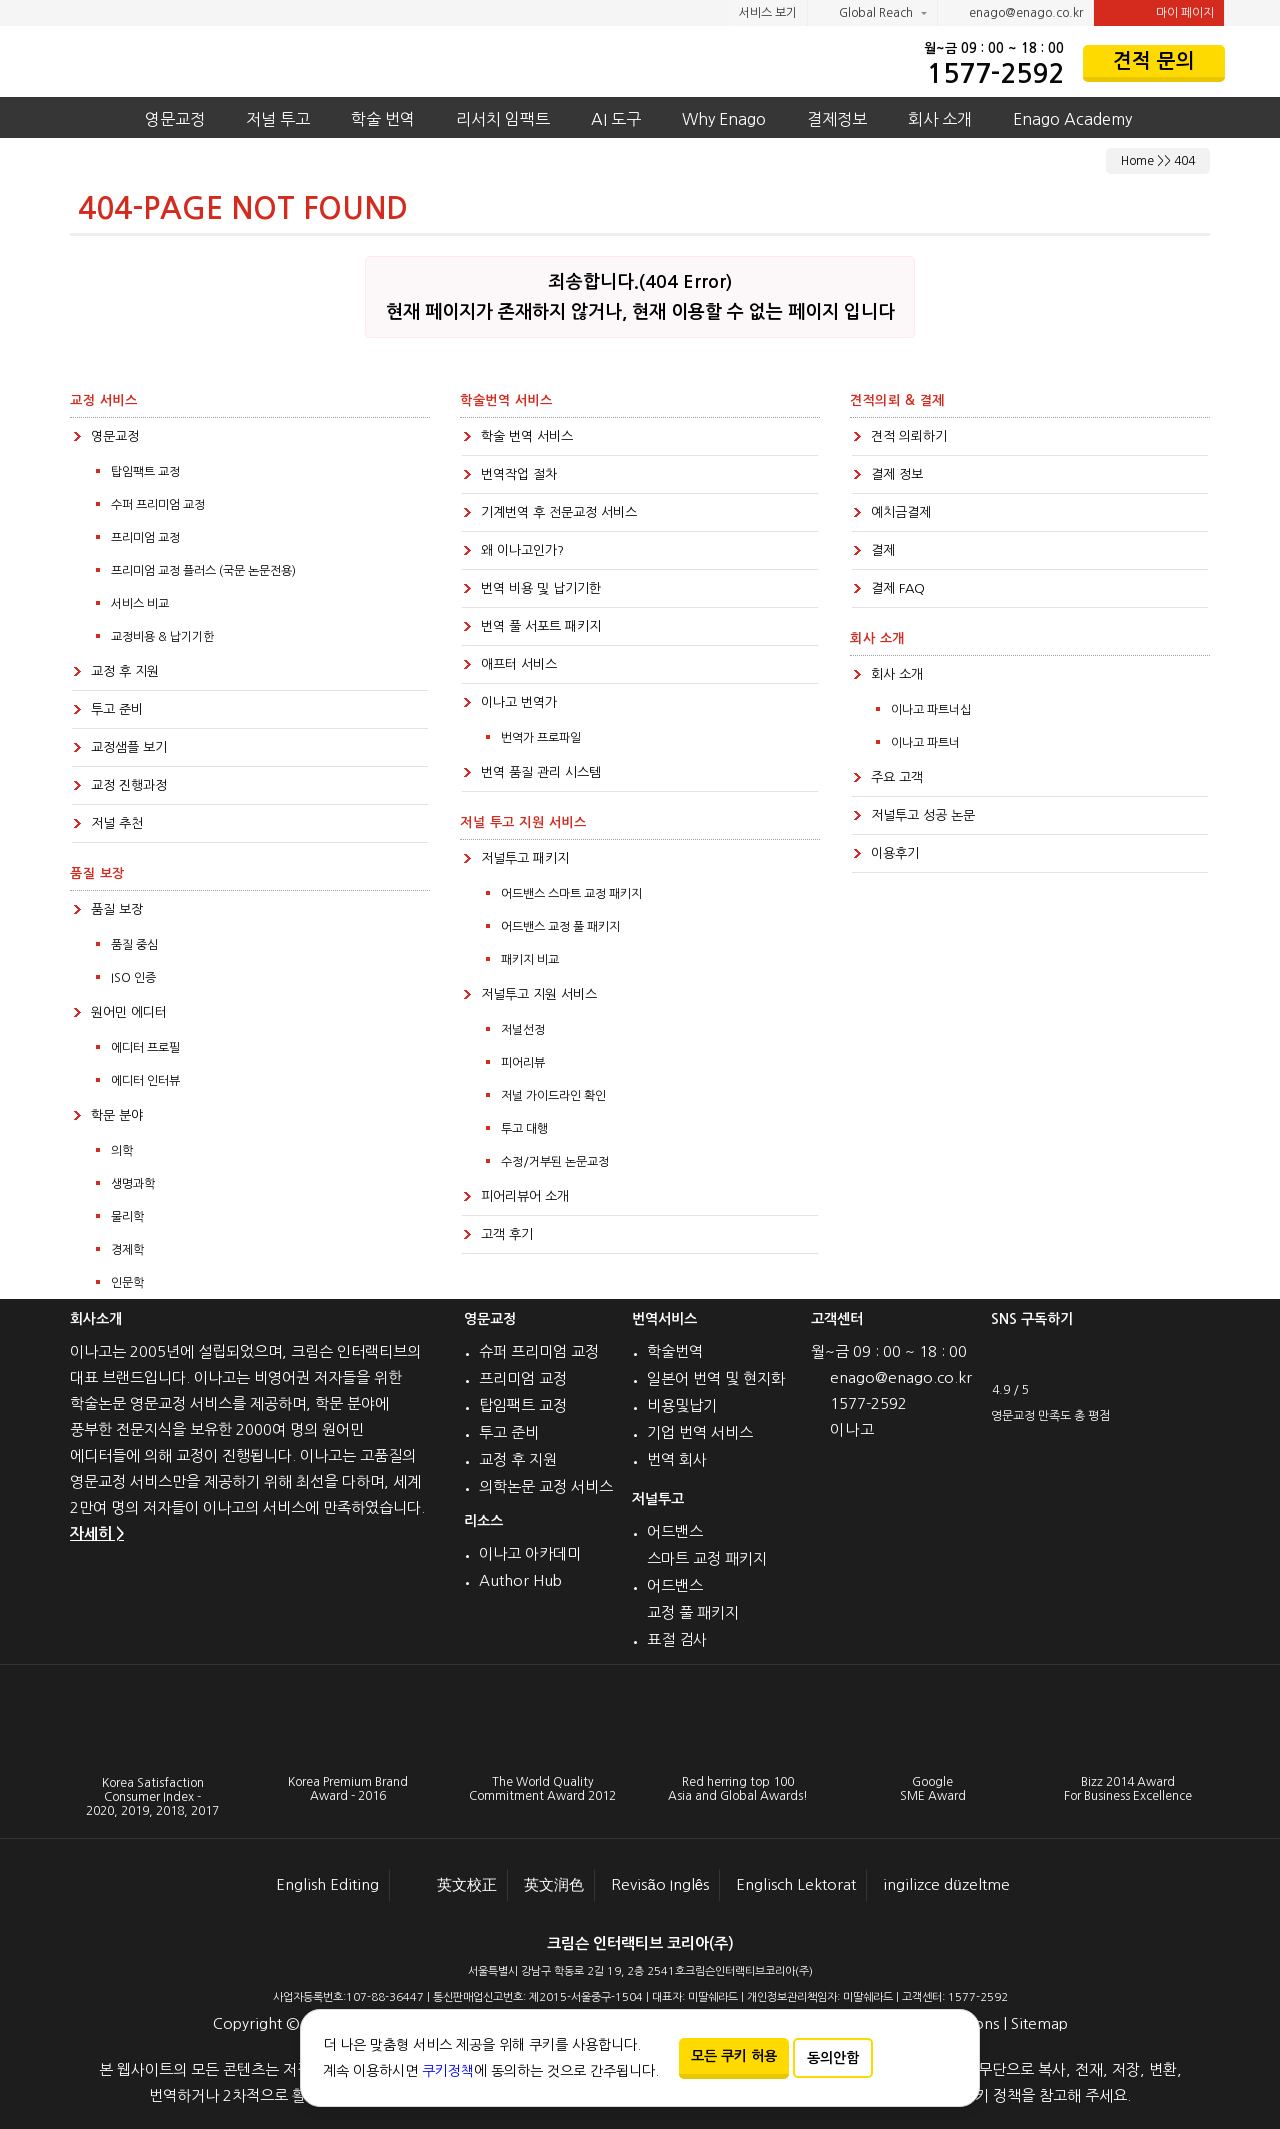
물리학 (127, 1217)
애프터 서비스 (519, 664)
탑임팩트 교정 (145, 472)
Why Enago (724, 119)
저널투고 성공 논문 (923, 815)
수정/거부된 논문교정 (555, 1162)
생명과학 (133, 1184)
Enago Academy (1072, 119)
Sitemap (1039, 2023)
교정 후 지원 (125, 671)
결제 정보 (897, 474)
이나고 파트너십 (931, 710)
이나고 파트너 (925, 743)
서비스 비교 (140, 604)
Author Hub (520, 1580)
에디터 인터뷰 (145, 1081)
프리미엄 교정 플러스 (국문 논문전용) (203, 571)
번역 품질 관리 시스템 (541, 772)
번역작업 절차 (519, 474)
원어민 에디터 (129, 1012)
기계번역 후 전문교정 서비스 (559, 512)
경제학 (127, 1250)
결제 (883, 550)
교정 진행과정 (129, 785)
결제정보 (837, 119)
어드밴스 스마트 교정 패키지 (571, 894)
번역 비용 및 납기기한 (541, 588)
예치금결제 (901, 512)
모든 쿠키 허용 (734, 2056)
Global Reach (867, 14)
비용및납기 (682, 1405)
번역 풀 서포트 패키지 (541, 626)
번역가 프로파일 (541, 738)
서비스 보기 (768, 13)
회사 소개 (940, 119)
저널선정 (523, 1030)
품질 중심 (134, 945)
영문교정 (175, 119)
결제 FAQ (898, 588)
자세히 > (97, 1533)
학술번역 (675, 1351)
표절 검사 (677, 1639)
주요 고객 (897, 777)
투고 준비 (117, 709)
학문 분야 (117, 1115)
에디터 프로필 (145, 1048)
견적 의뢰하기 (909, 436)
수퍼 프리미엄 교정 (158, 505)
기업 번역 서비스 (700, 1432)
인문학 (127, 1283)
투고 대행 (524, 1129)
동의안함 (833, 2058)
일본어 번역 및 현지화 (716, 1378)
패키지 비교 (530, 960)
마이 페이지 (1159, 13)
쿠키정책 (448, 2071)
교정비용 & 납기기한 (162, 637)
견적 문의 (1154, 61)
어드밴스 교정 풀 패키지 (560, 927)
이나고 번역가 (519, 702)
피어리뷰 (523, 1063)
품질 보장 (117, 909)
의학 (122, 1151)
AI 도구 (616, 119)
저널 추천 (117, 823)
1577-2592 (995, 73)
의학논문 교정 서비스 (546, 1486)
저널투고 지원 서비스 (539, 994)
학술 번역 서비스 (527, 436)
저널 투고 (278, 119)
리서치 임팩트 (503, 119)
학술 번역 (383, 119)
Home (1137, 161)
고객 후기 (507, 1234)
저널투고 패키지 (525, 858)
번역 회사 (677, 1459)
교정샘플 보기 (129, 747)
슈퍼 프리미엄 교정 (539, 1351)
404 (1184, 161)
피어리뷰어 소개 (525, 1196)
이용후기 (895, 853)
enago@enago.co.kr (1015, 14)
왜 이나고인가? (522, 550)
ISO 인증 (133, 978)
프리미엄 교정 (145, 538)
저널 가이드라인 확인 (553, 1096)
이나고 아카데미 (530, 1553)
